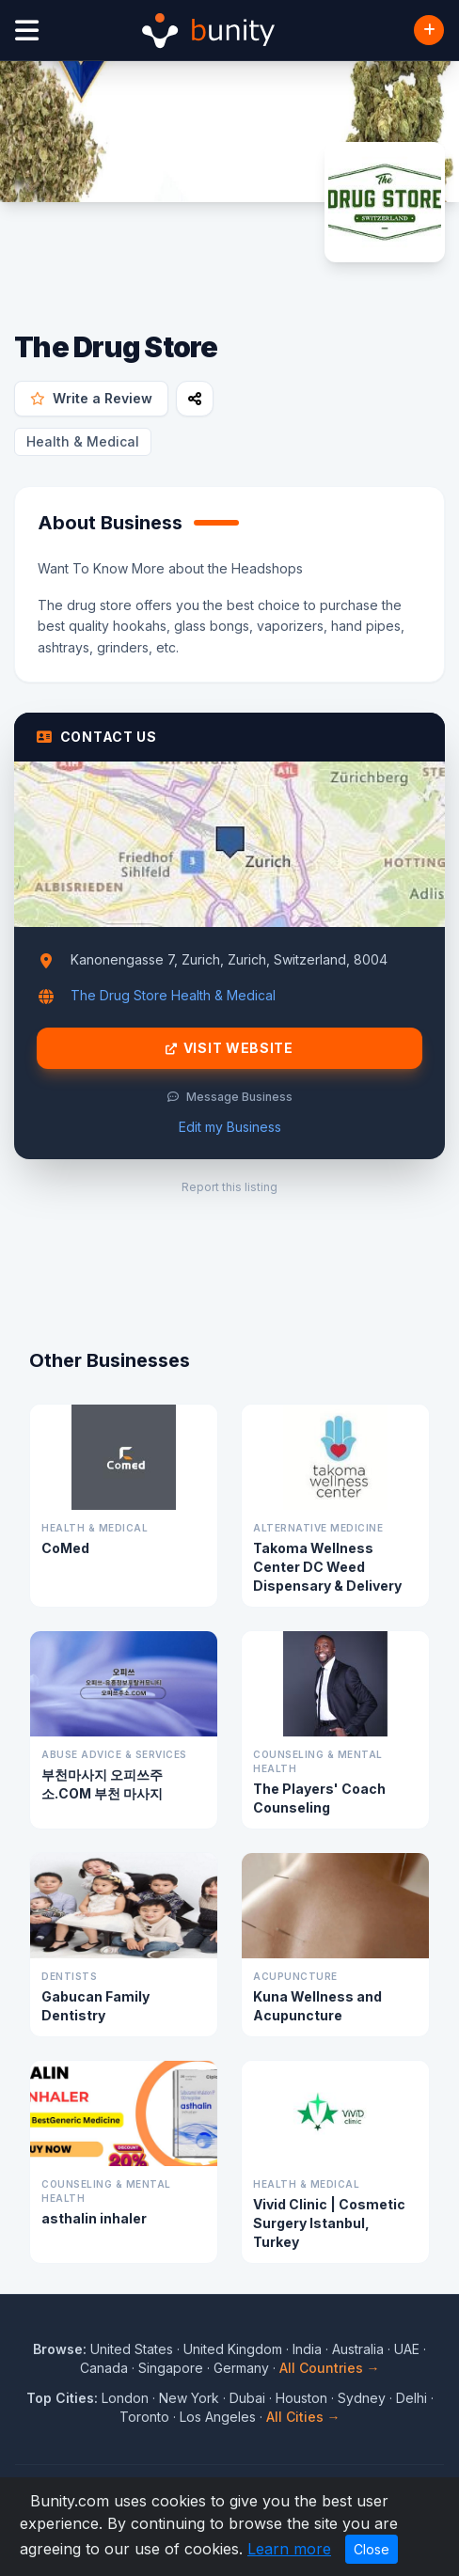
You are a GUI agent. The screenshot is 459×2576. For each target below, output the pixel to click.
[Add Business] (429, 30)
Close (371, 2549)
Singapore (170, 2368)
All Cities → (303, 2417)
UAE (406, 2349)
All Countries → (329, 2368)
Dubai (247, 2398)
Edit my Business (230, 1127)
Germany (241, 2368)
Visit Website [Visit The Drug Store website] (229, 1048)
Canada (104, 2368)
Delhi (411, 2398)
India (307, 2349)
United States (131, 2349)
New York (189, 2398)
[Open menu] (27, 30)
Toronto (144, 2417)
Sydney (362, 2398)
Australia (358, 2349)
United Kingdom (232, 2349)
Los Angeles (218, 2417)
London (125, 2398)
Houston (301, 2398)
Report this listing (229, 1187)
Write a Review (91, 398)
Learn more (289, 2548)
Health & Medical (82, 441)
